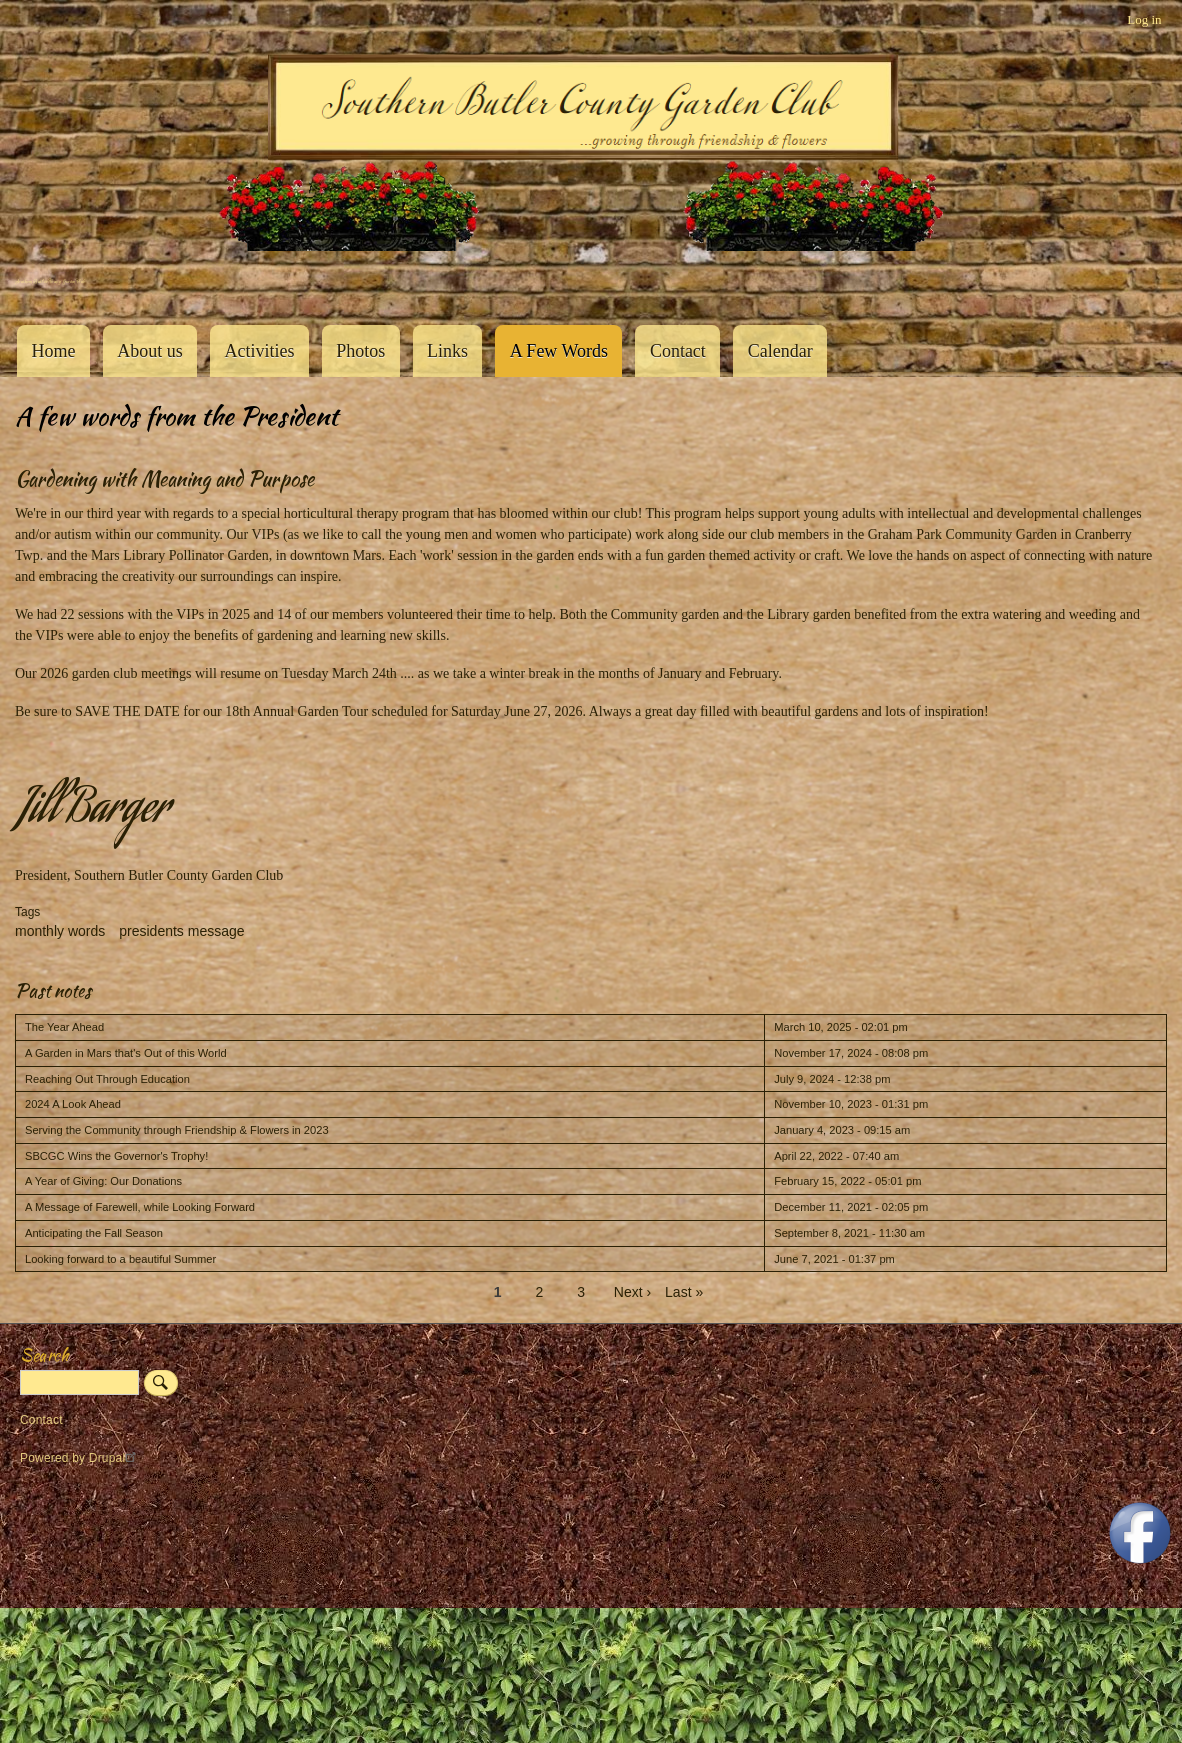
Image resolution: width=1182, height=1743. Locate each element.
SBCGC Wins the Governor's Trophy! (116, 1156)
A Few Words (559, 351)
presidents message (181, 931)
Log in (1144, 19)
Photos (360, 351)
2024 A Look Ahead (73, 1104)
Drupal (115, 1458)
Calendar (780, 351)
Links (447, 351)
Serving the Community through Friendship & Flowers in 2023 (177, 1130)
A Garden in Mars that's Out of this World (126, 1053)
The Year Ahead (64, 1027)
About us (150, 351)
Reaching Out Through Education (107, 1079)
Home (53, 351)
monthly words (60, 931)
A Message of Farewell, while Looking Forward (140, 1207)
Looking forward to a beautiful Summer (120, 1259)
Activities (259, 351)
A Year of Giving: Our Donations (103, 1181)
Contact (678, 351)
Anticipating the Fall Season (94, 1233)
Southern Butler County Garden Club (50, 281)
